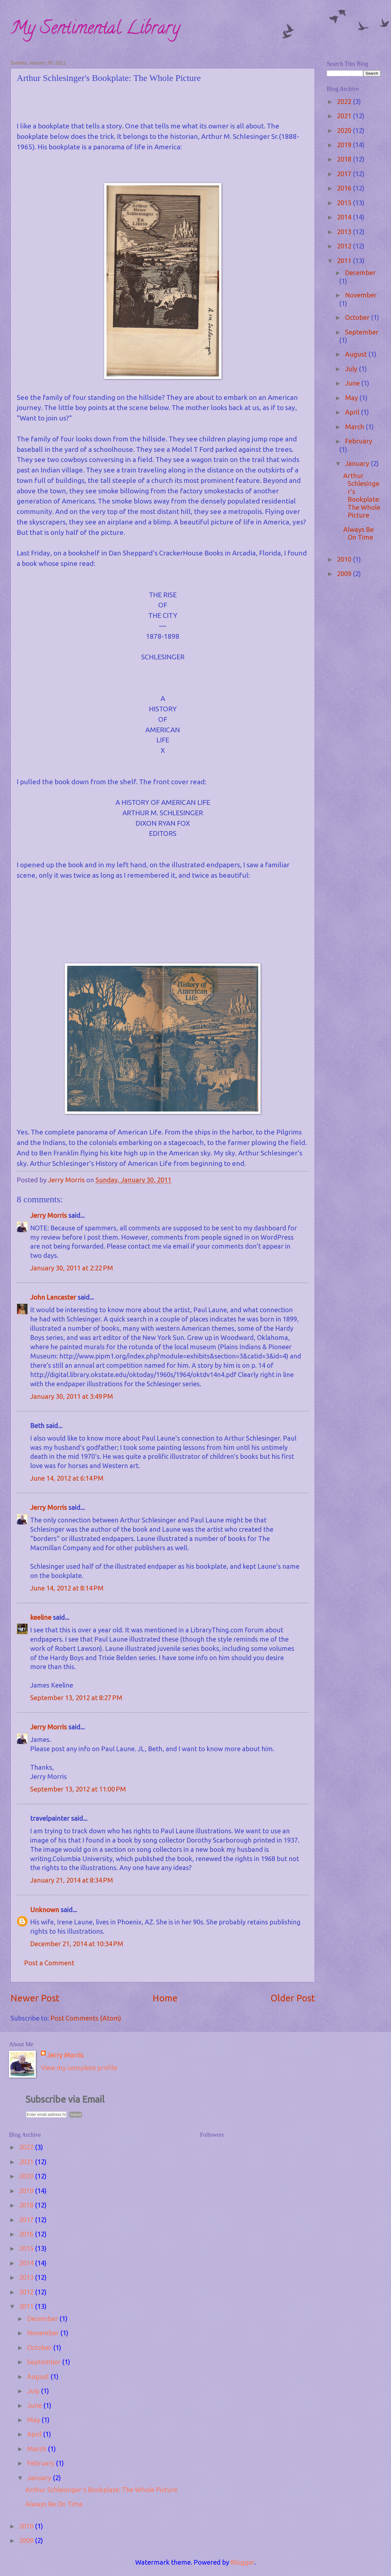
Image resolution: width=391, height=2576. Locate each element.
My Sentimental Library (95, 30)
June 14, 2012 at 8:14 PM (67, 1588)
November (361, 295)
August (356, 354)
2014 (345, 217)
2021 (345, 115)
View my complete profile (79, 2067)
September (361, 332)
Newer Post (34, 1998)
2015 (345, 202)
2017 (345, 173)
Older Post (292, 1998)
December (360, 272)
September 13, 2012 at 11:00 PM (78, 1789)
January (358, 463)
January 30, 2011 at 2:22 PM (71, 1268)
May (352, 397)
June (353, 383)
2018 (345, 159)
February (358, 441)
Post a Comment (49, 1962)
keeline (40, 1617)
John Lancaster (53, 1297)
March (355, 426)
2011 (345, 260)
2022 (345, 101)
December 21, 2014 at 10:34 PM (76, 1943)
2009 (345, 573)
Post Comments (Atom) (85, 2018)
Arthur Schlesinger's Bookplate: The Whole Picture (361, 495)
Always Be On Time (358, 533)
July (352, 368)
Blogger (242, 2562)
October (358, 317)
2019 (345, 144)
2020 (345, 130)
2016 (345, 188)
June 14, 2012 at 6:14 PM (67, 1478)
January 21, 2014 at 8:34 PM (71, 1880)
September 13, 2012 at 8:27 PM (76, 1697)
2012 (345, 246)
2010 (345, 559)
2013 (345, 231)
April (353, 412)
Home (165, 1998)
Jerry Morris (48, 1215)
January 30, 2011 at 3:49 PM (71, 1396)
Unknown (44, 1909)
